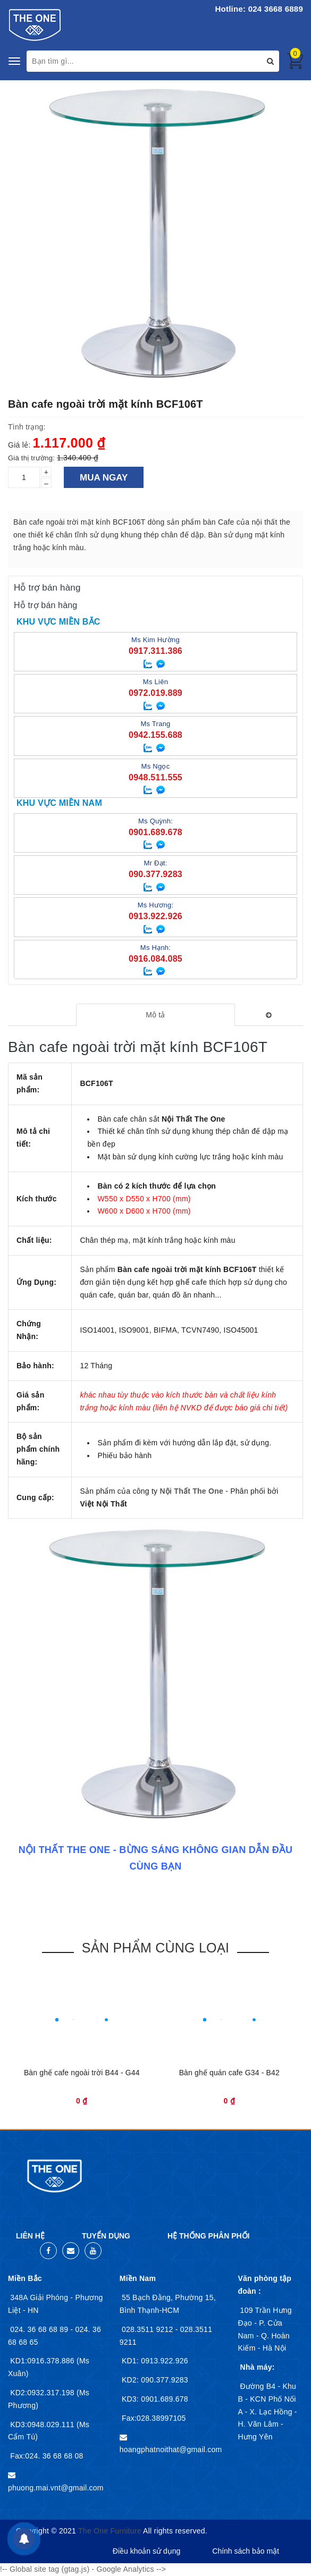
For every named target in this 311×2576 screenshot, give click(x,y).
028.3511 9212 (148, 2329)
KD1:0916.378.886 (43, 2360)
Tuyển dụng (106, 2236)
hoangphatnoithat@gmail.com (171, 2449)
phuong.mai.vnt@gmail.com (56, 2488)
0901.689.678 (163, 2399)
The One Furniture (109, 2531)
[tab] (156, 1015)
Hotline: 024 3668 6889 (259, 8)
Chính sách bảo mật (245, 2551)
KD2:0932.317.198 (43, 2392)
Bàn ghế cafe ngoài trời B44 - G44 (82, 2072)
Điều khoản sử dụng (146, 2551)
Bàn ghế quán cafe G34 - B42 (229, 2072)
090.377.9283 (163, 2380)
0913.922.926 (163, 2360)
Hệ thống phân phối (208, 2236)
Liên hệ (30, 2236)
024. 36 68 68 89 (40, 2329)
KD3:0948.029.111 (43, 2424)
